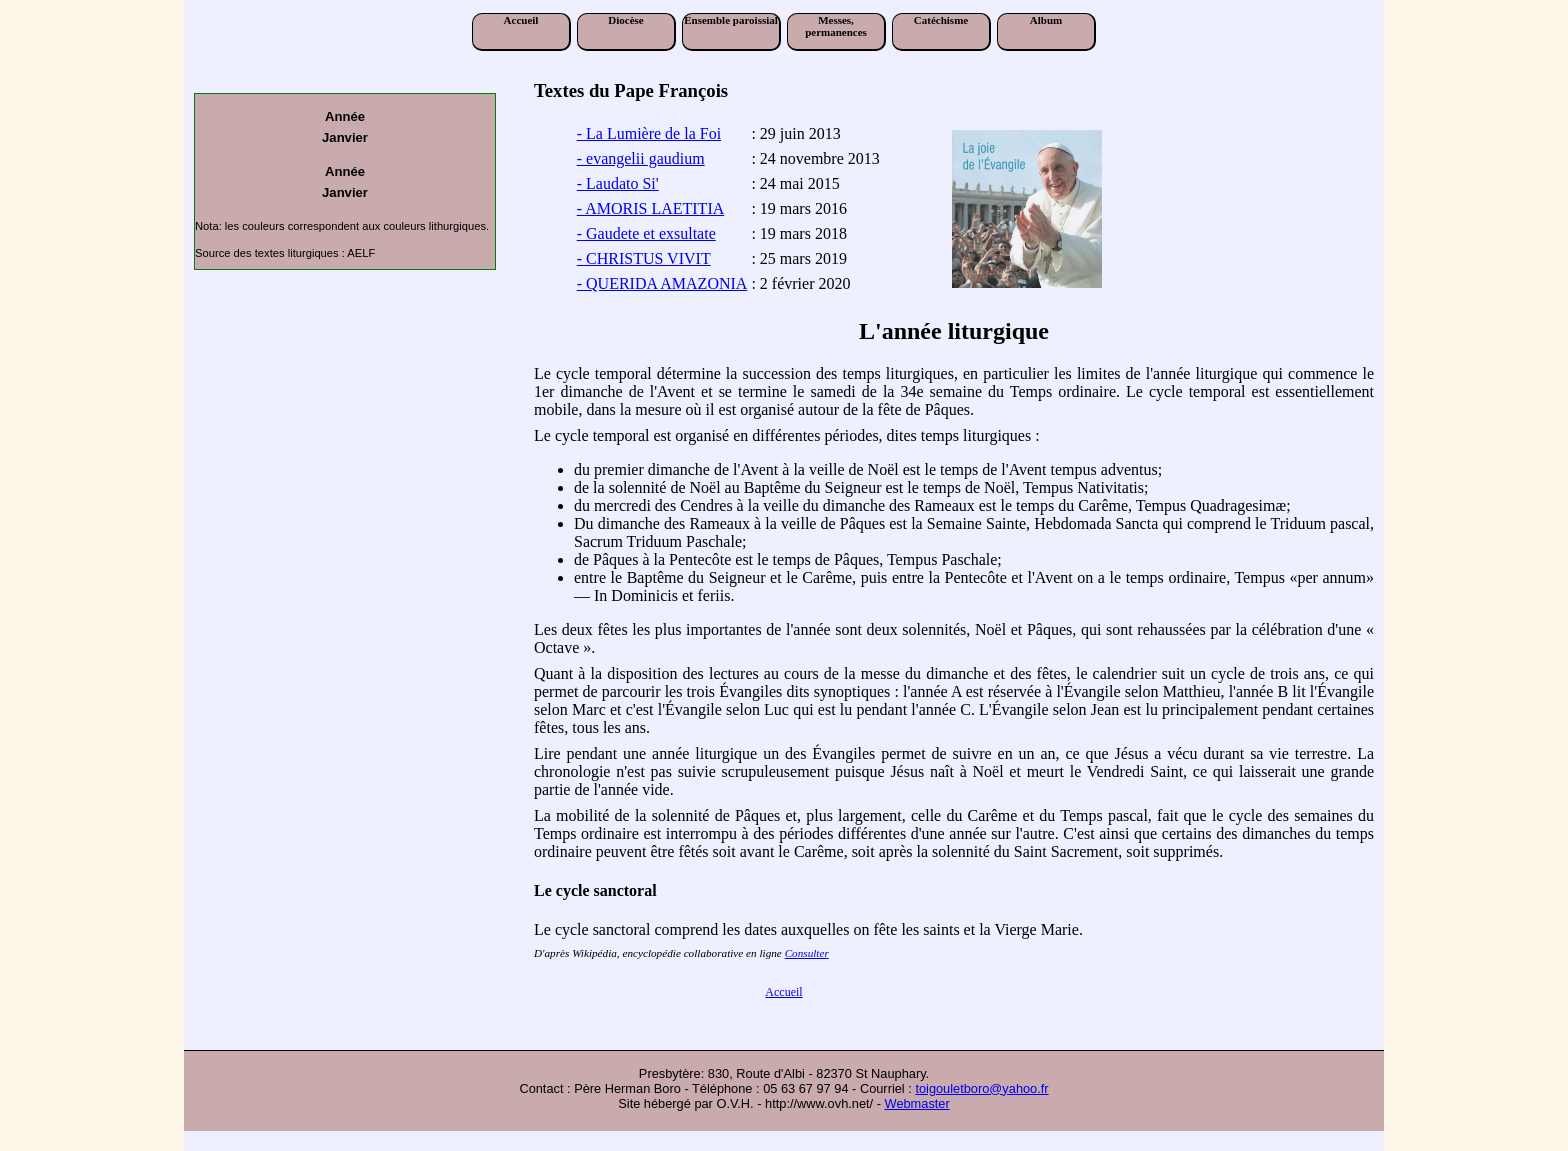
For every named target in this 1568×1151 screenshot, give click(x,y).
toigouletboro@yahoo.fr (981, 1088)
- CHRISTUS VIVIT (644, 258)
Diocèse (625, 20)
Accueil (521, 20)
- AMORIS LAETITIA (651, 208)
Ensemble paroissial (731, 20)
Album (1046, 20)
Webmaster (917, 1103)
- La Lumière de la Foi (649, 133)
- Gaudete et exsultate (646, 233)
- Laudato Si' (618, 183)
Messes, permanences (836, 26)
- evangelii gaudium (641, 158)
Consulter (807, 953)
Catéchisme (941, 20)
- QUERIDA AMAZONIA (662, 283)
